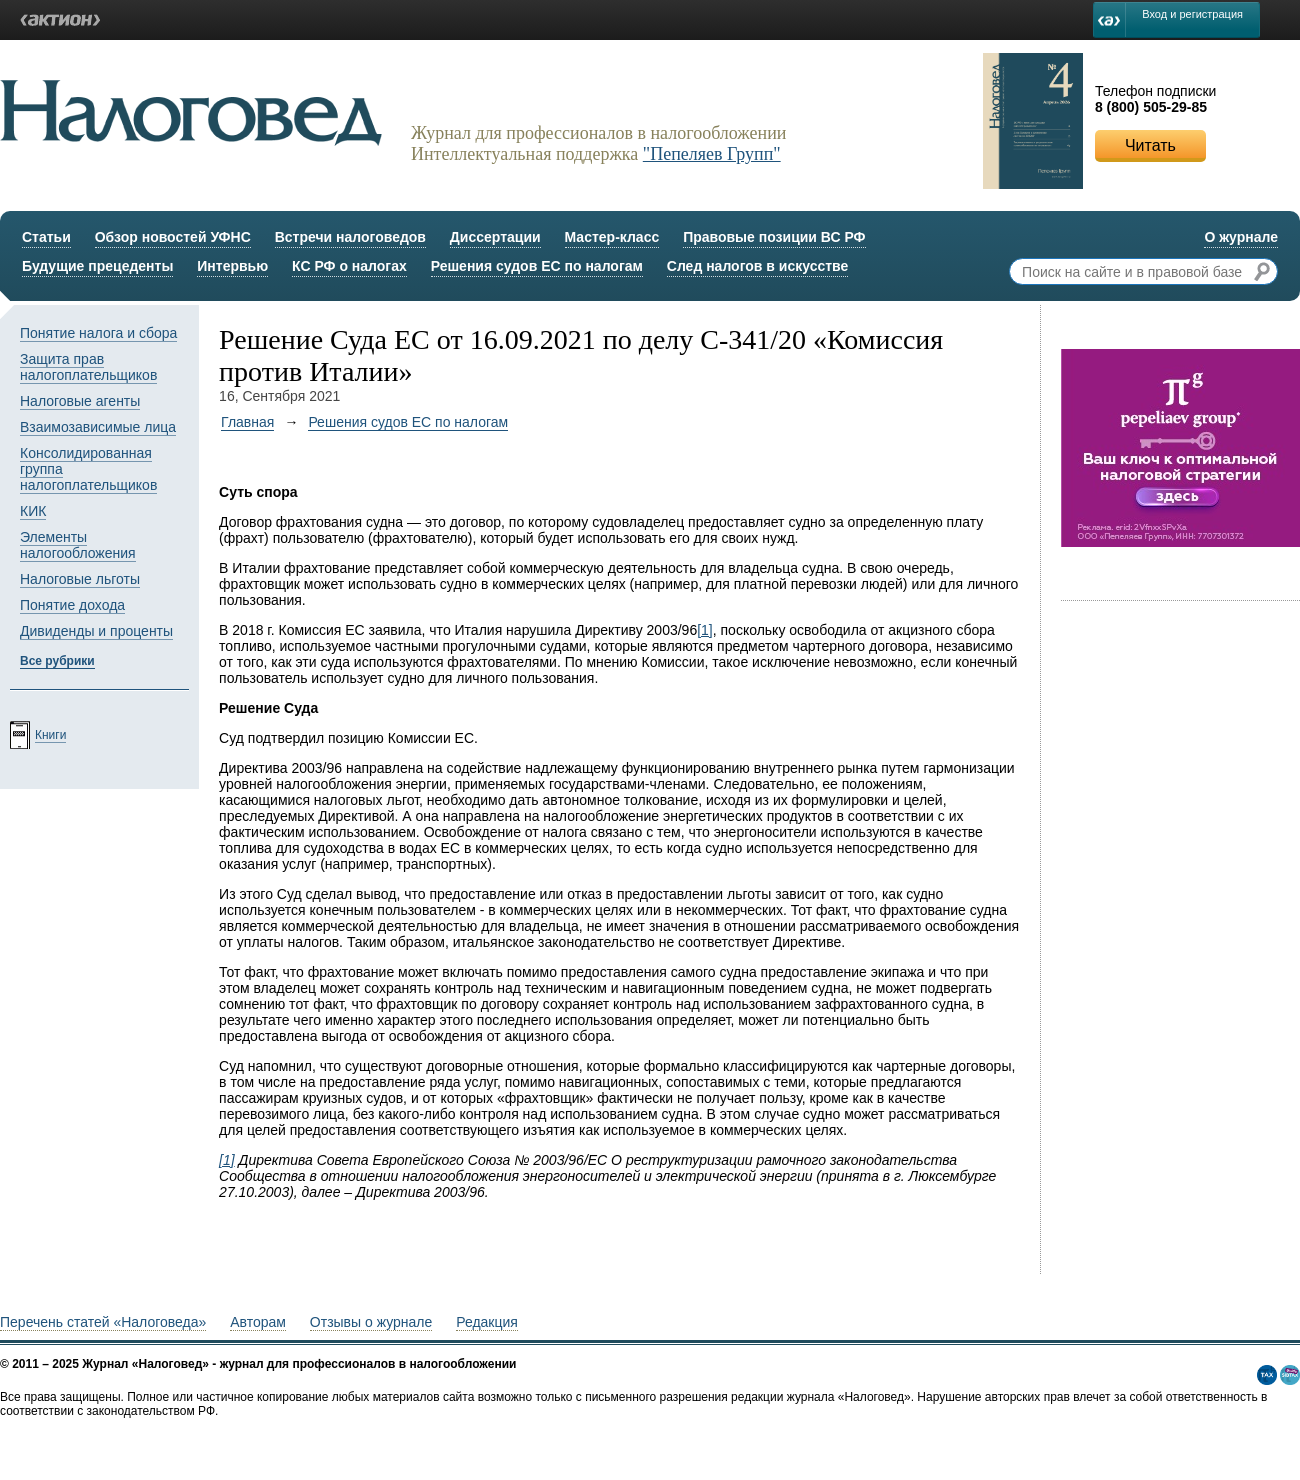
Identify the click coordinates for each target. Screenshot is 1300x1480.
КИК (33, 511)
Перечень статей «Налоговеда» (103, 1322)
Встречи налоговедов (350, 237)
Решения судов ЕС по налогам (537, 266)
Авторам (258, 1322)
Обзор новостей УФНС (173, 237)
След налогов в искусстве (758, 266)
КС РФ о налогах (349, 266)
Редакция (487, 1322)
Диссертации (495, 237)
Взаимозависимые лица (98, 427)
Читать (1150, 145)
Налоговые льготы (80, 579)
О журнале (1241, 237)
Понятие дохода (72, 605)
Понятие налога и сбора (98, 333)
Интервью (232, 266)
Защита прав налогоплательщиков (88, 367)
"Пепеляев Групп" (712, 154)
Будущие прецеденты (97, 266)
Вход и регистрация (1192, 14)
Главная (247, 422)
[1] (705, 630)
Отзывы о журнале (371, 1322)
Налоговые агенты (80, 401)
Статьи (46, 237)
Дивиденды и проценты (96, 631)
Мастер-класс (612, 237)
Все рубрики (57, 661)
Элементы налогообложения (78, 545)
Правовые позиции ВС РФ (774, 237)
